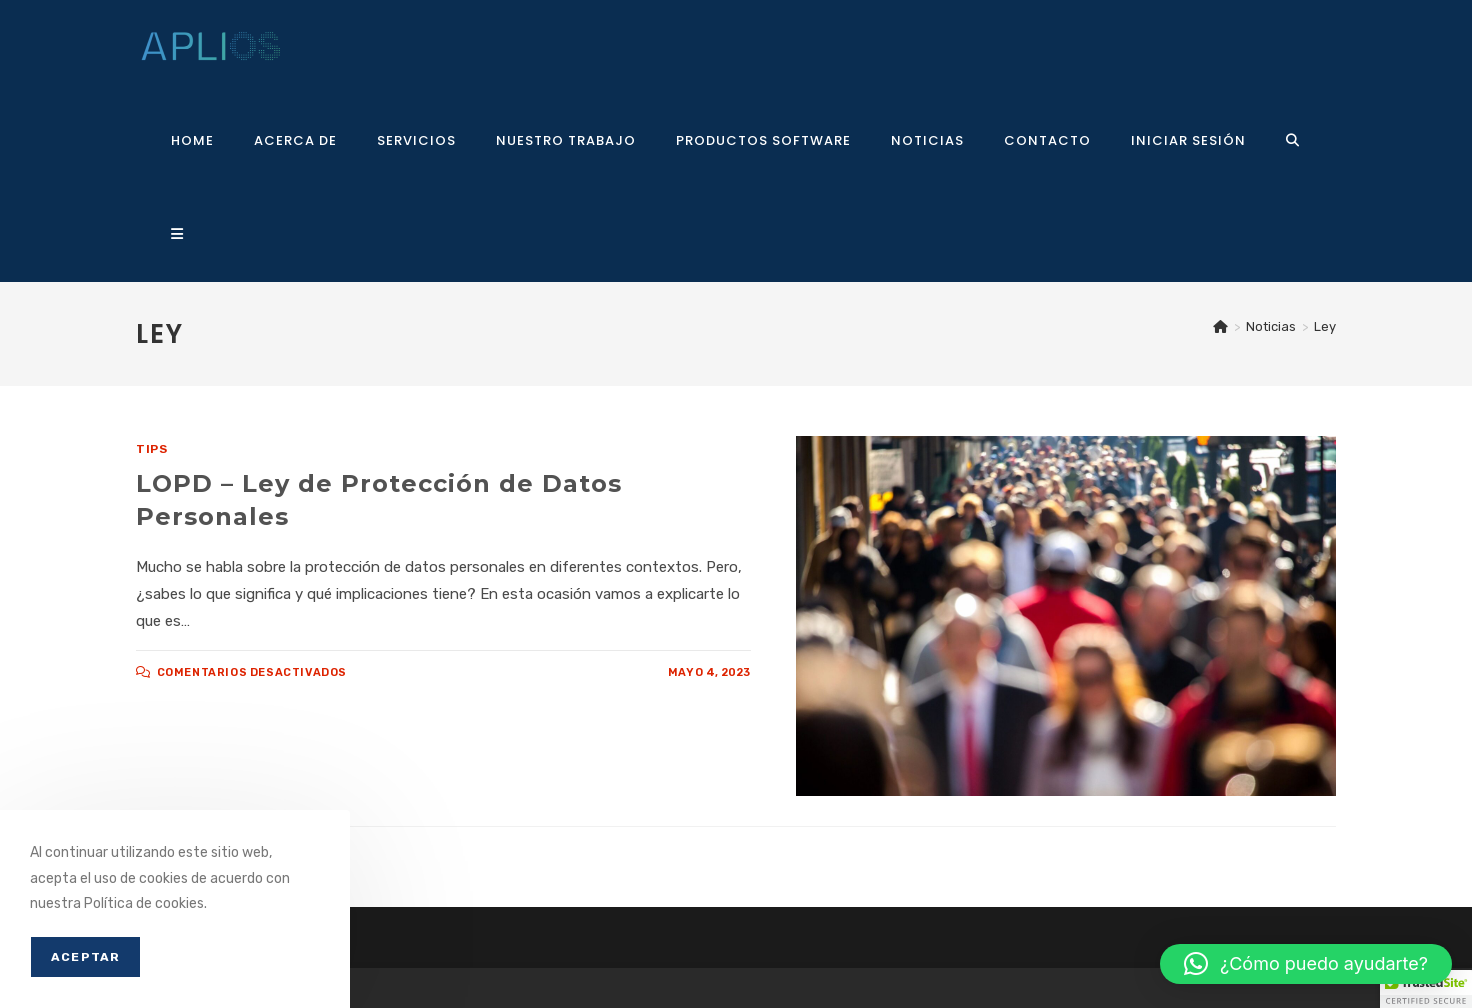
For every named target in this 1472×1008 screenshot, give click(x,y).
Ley (1325, 326)
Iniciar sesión (1188, 140)
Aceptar (85, 957)
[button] (1306, 964)
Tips (151, 449)
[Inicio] (1220, 326)
